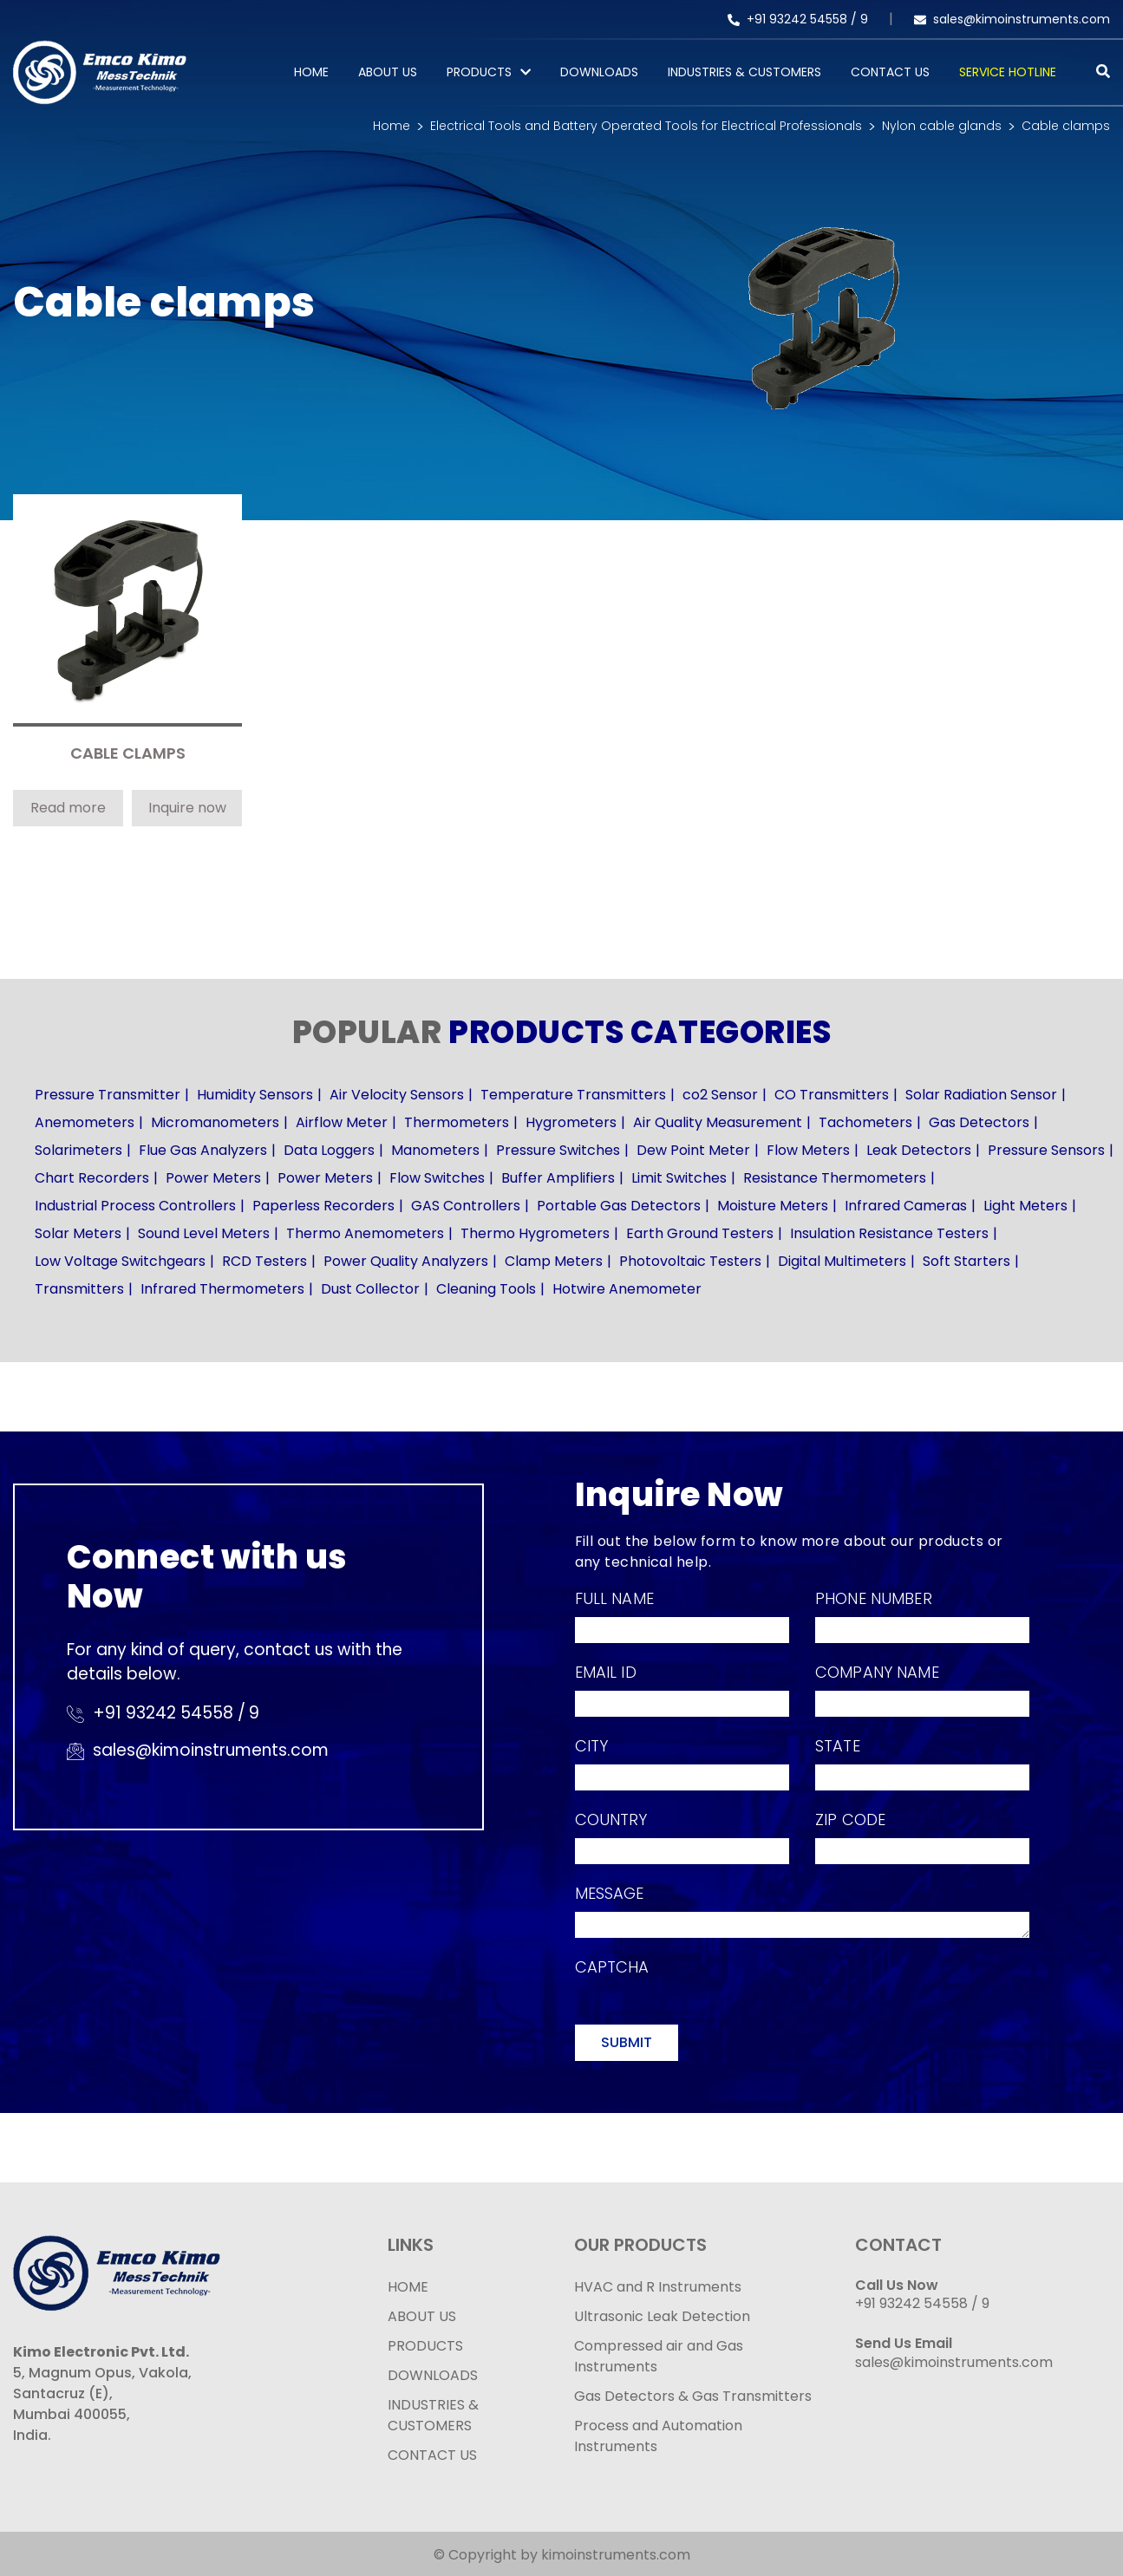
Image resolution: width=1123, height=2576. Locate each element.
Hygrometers (571, 1122)
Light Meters (1025, 1206)
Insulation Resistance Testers (889, 1233)
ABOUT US (422, 2316)
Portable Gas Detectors (619, 1206)
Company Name (877, 1672)
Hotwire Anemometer (627, 1289)
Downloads (599, 72)
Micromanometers (215, 1122)
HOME (408, 2287)
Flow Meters (808, 1150)
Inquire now (187, 808)
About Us (387, 72)
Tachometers (865, 1122)
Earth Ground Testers (700, 1233)
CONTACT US (432, 2455)
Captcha (612, 1967)
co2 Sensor (720, 1095)
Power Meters (213, 1178)
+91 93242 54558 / (794, 19)
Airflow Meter (342, 1122)
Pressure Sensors (1046, 1150)
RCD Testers (264, 1261)
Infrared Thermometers (222, 1289)
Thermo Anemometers (365, 1233)
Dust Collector (370, 1289)
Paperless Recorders (323, 1206)
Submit (626, 2042)
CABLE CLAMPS (128, 754)
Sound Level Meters (204, 1233)
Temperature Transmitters (573, 1095)
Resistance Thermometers (834, 1178)
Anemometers (84, 1122)
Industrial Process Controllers (135, 1206)
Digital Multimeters (842, 1261)
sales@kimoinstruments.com (1012, 19)
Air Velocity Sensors (397, 1095)
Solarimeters (78, 1150)
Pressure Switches (558, 1150)
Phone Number (873, 1598)
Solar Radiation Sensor (981, 1095)
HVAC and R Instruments (657, 2287)
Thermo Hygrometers (535, 1233)
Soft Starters (966, 1261)
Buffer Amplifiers (558, 1178)
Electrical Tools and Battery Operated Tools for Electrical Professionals (646, 125)
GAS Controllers (465, 1206)
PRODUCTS (479, 72)
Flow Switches (437, 1178)
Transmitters (79, 1289)
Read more (68, 808)
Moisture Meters (772, 1206)
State (837, 1746)
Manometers (435, 1150)
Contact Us (890, 72)
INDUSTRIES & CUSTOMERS (433, 2415)
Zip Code (850, 1819)
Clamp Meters (554, 1261)
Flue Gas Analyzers (203, 1150)
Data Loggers (329, 1150)
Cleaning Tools (486, 1289)
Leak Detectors (918, 1150)
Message (609, 1893)
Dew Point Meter (693, 1150)
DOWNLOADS (433, 2375)
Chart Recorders (92, 1178)
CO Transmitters (831, 1095)
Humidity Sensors (255, 1095)
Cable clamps (1066, 125)
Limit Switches (679, 1178)
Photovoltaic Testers (690, 1261)
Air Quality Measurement (717, 1122)
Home (311, 72)
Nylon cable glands (942, 125)
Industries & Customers (744, 72)
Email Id (606, 1672)
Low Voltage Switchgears (120, 1261)
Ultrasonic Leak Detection (662, 2316)
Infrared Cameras (906, 1206)
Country (611, 1819)
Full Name (614, 1598)
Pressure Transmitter (107, 1095)
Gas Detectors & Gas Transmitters (693, 2396)
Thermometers (456, 1122)
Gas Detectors (979, 1122)
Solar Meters (78, 1233)
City (592, 1746)
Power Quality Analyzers (405, 1261)
